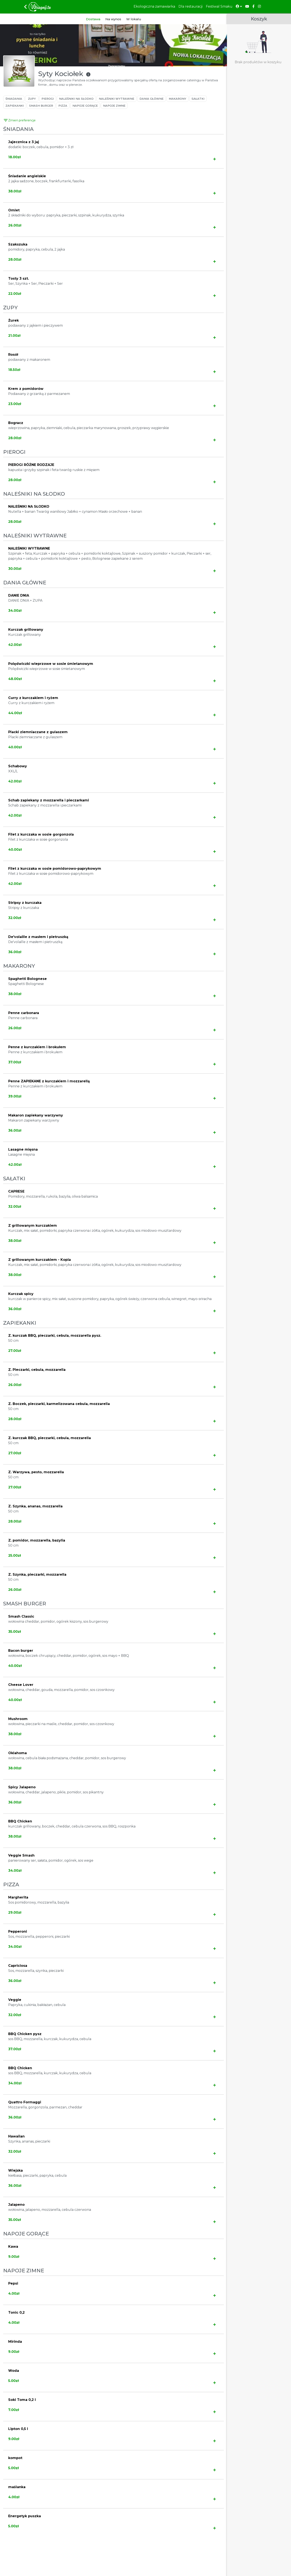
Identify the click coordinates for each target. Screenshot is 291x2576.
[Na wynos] (113, 19)
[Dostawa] (93, 19)
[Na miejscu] (134, 19)
